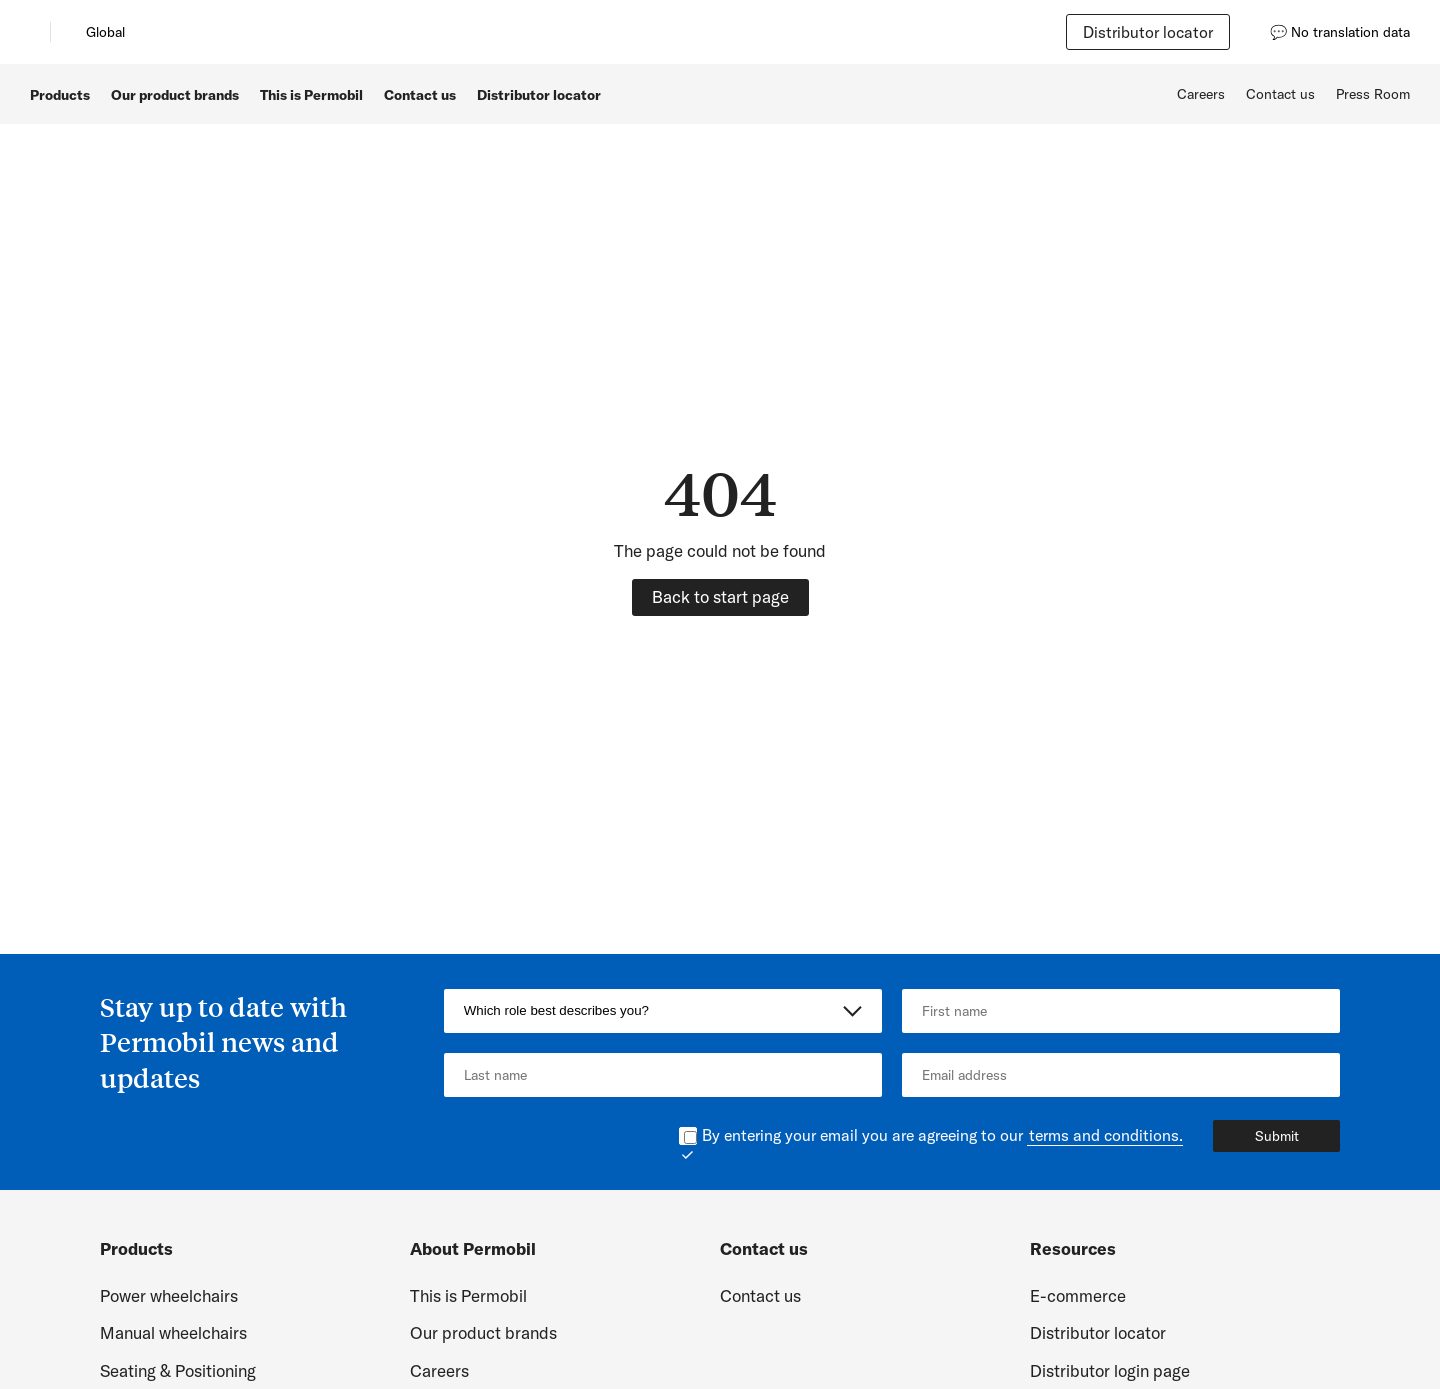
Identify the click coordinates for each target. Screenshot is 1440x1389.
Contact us (420, 95)
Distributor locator (1148, 32)
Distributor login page (1110, 1370)
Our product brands (175, 95)
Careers (1201, 94)
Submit (1277, 1136)
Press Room (1373, 94)
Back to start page (720, 596)
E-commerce (1078, 1295)
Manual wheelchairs (173, 1332)
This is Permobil (311, 95)
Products (60, 95)
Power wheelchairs (169, 1295)
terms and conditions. (1106, 1135)
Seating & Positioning (178, 1370)
